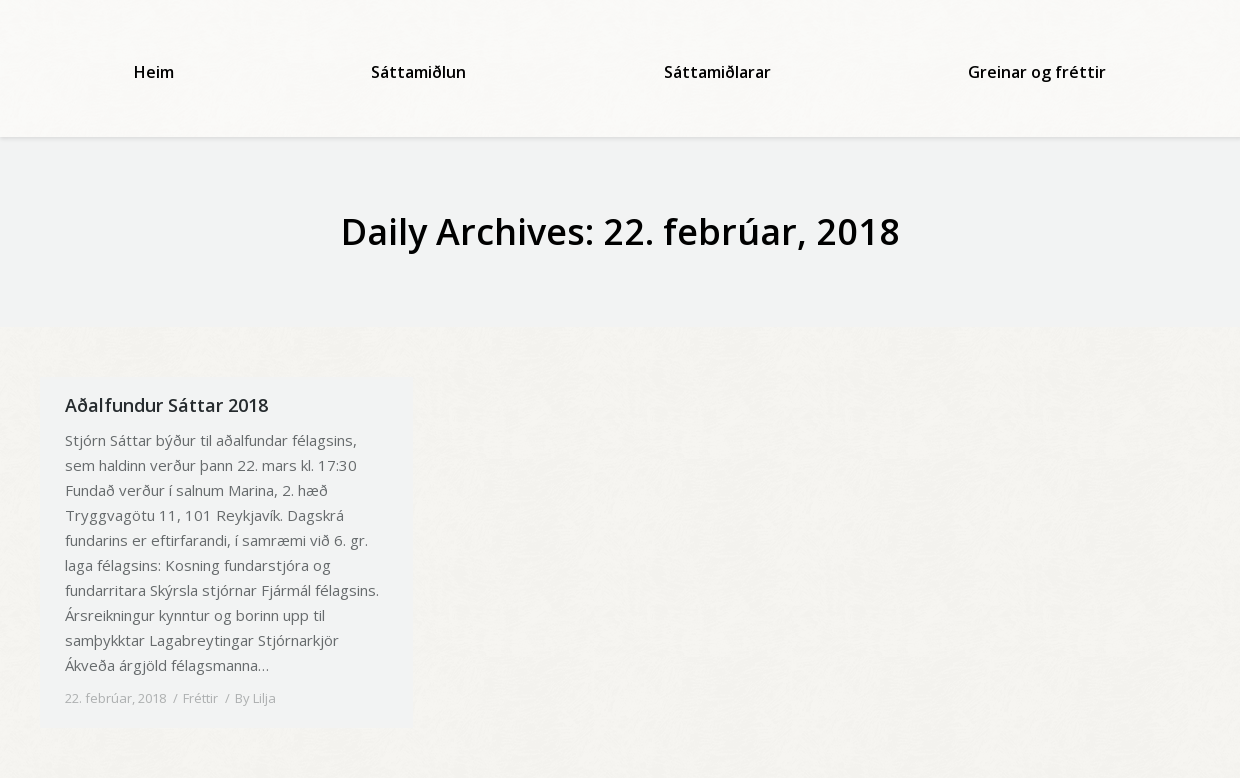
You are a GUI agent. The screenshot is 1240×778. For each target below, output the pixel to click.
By (255, 698)
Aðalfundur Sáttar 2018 (166, 405)
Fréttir (200, 698)
